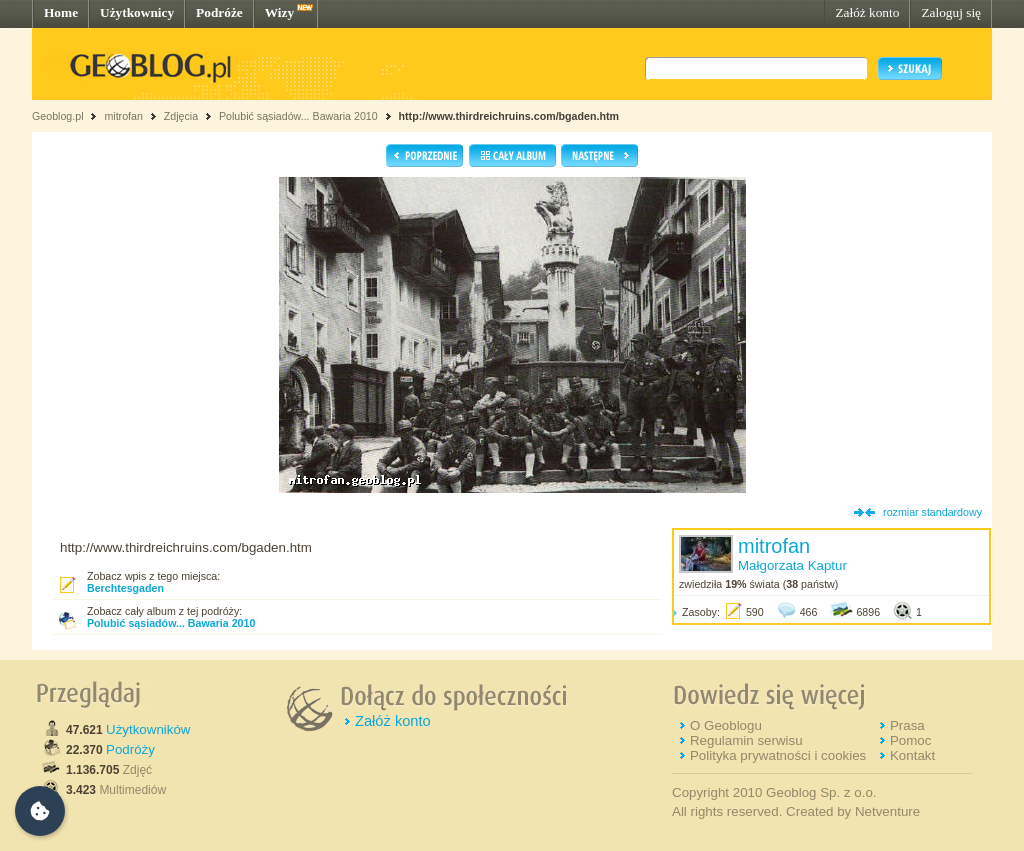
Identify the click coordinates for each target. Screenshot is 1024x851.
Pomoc (910, 740)
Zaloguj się (951, 12)
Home (61, 12)
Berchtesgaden (125, 588)
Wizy (279, 12)
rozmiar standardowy (932, 512)
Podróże (219, 12)
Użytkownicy (137, 12)
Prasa (907, 725)
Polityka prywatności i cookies (778, 755)
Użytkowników (148, 729)
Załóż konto (867, 12)
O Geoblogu (726, 725)
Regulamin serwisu (746, 740)
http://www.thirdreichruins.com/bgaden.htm (509, 116)
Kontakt (912, 755)
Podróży (130, 749)
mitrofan (123, 116)
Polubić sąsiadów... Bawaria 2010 (300, 116)
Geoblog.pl (58, 116)
